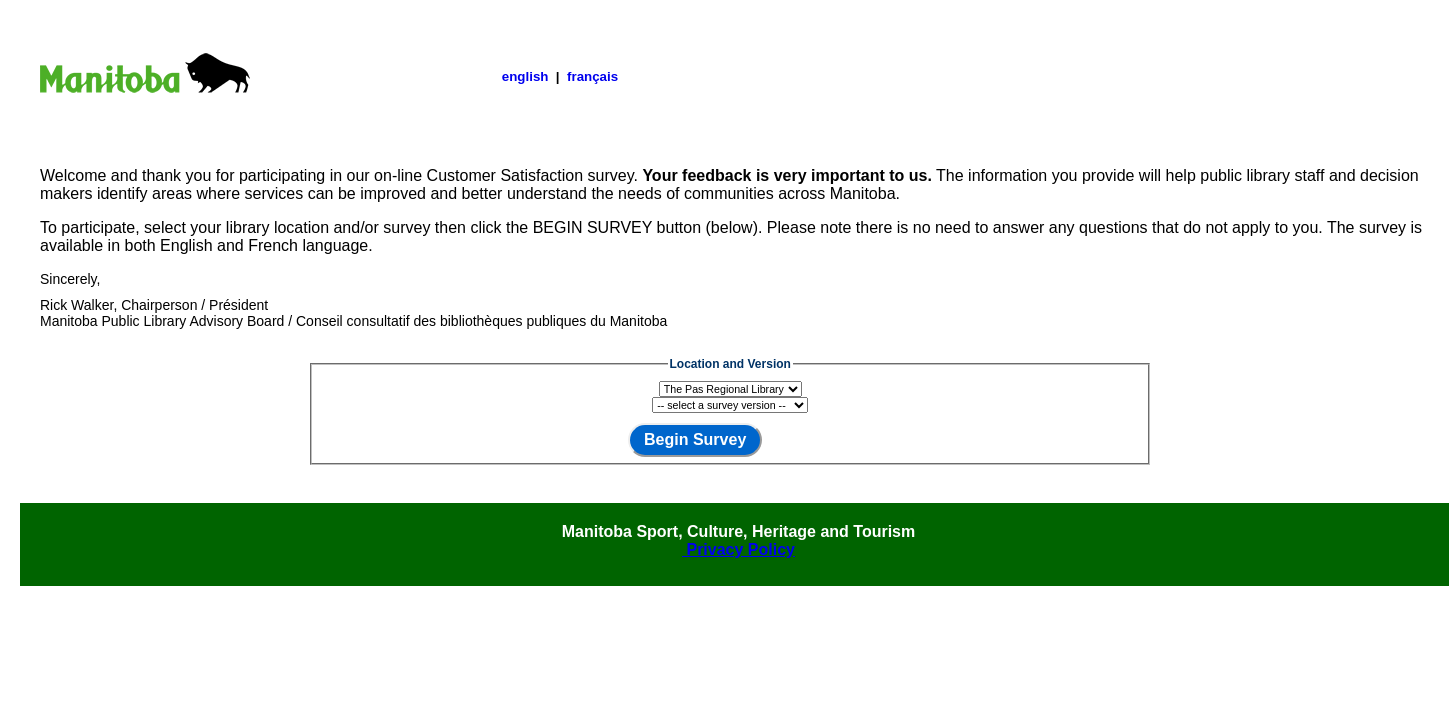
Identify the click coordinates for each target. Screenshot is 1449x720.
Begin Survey (695, 439)
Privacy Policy (738, 549)
